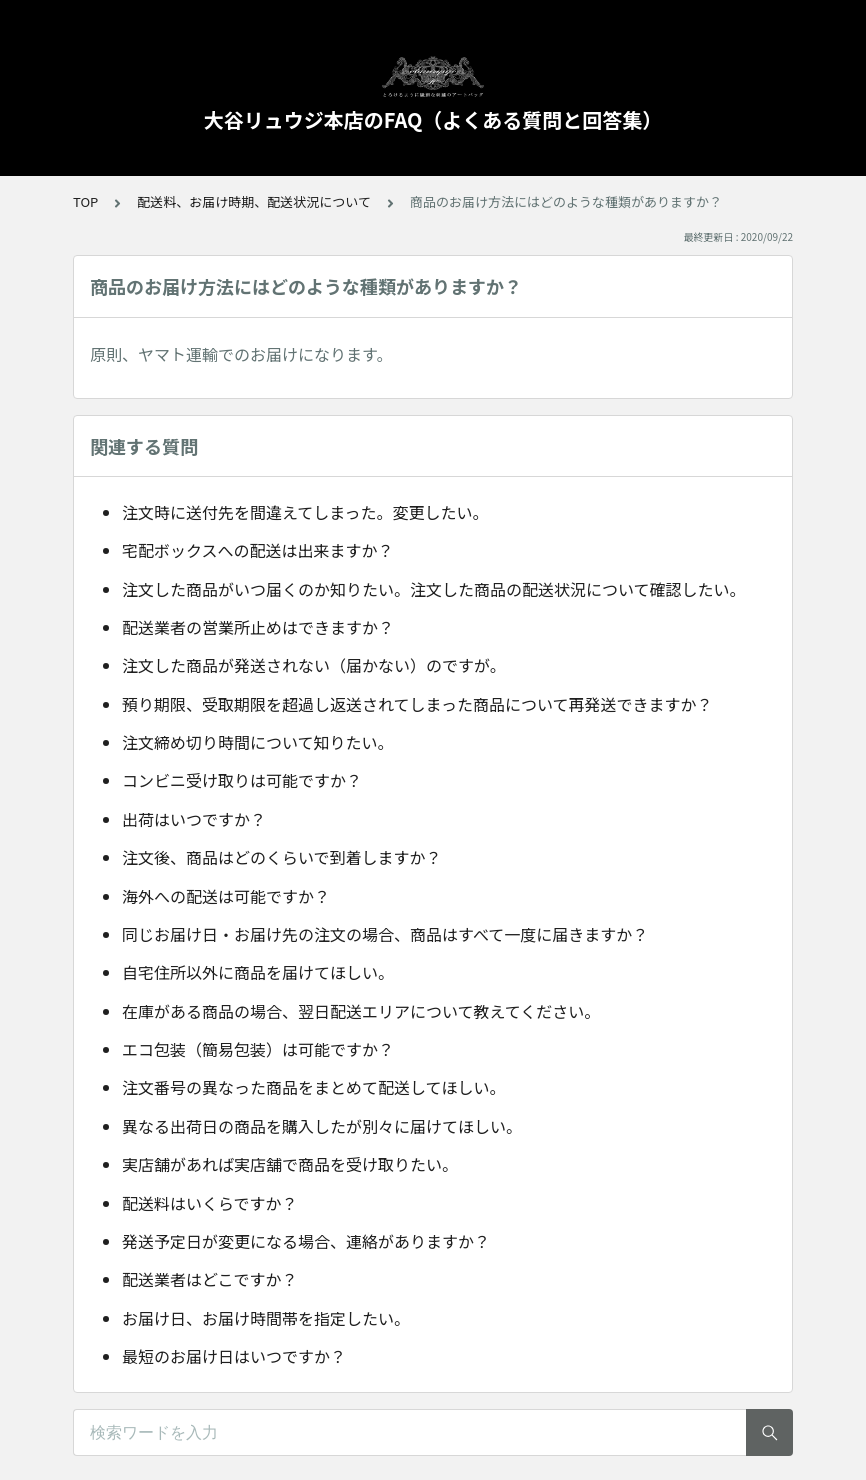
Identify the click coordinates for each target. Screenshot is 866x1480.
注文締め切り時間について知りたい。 (258, 742)
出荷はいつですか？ (194, 819)
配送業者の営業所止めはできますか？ (258, 627)
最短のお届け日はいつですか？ (234, 1356)
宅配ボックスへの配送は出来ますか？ (258, 550)
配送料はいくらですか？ (210, 1203)
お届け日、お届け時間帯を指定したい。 (266, 1318)
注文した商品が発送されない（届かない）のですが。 (314, 665)
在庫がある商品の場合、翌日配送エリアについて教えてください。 (361, 1011)
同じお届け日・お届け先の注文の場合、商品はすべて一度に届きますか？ (385, 934)
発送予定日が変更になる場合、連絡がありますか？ (306, 1241)
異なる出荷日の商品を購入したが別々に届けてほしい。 (322, 1126)
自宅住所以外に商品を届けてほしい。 (258, 972)
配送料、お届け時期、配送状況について (254, 201)
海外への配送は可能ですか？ (226, 896)
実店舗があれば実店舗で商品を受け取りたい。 (290, 1164)
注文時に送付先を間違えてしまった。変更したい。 (305, 512)
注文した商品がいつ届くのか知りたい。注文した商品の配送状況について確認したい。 (434, 589)
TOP (85, 201)
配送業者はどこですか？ (210, 1279)
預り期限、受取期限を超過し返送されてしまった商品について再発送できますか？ (417, 704)
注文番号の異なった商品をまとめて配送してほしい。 (314, 1087)
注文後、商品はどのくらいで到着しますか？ (282, 857)
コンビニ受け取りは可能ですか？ (242, 780)
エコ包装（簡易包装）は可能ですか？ (258, 1049)
